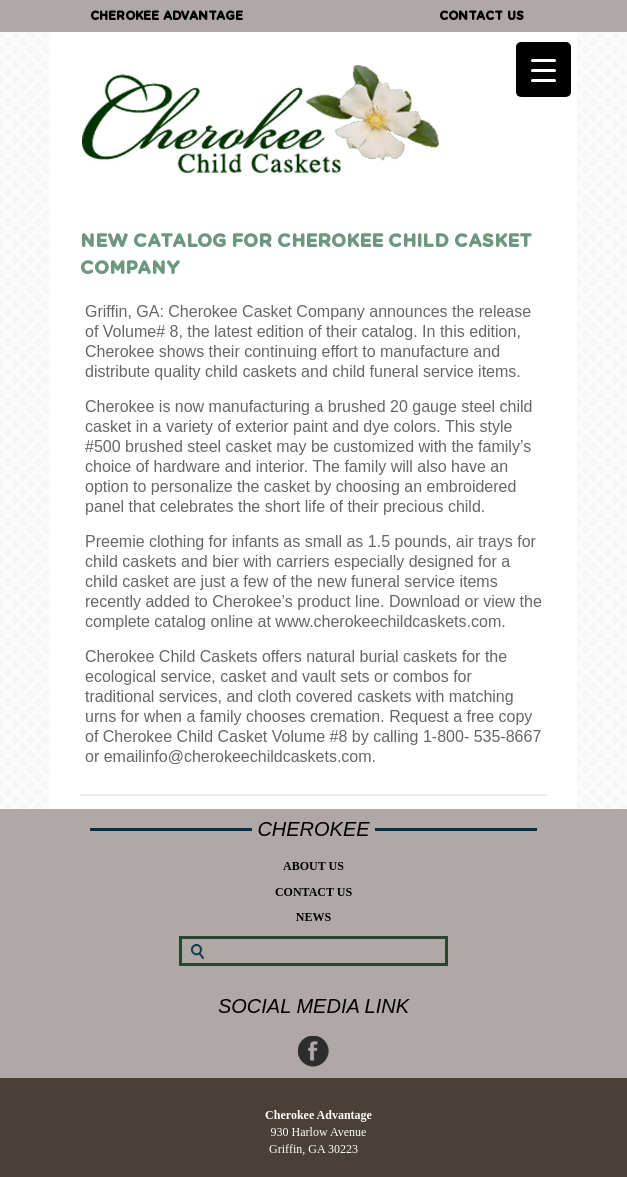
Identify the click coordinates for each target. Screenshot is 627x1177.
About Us (313, 866)
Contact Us (481, 16)
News (313, 917)
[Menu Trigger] (543, 69)
